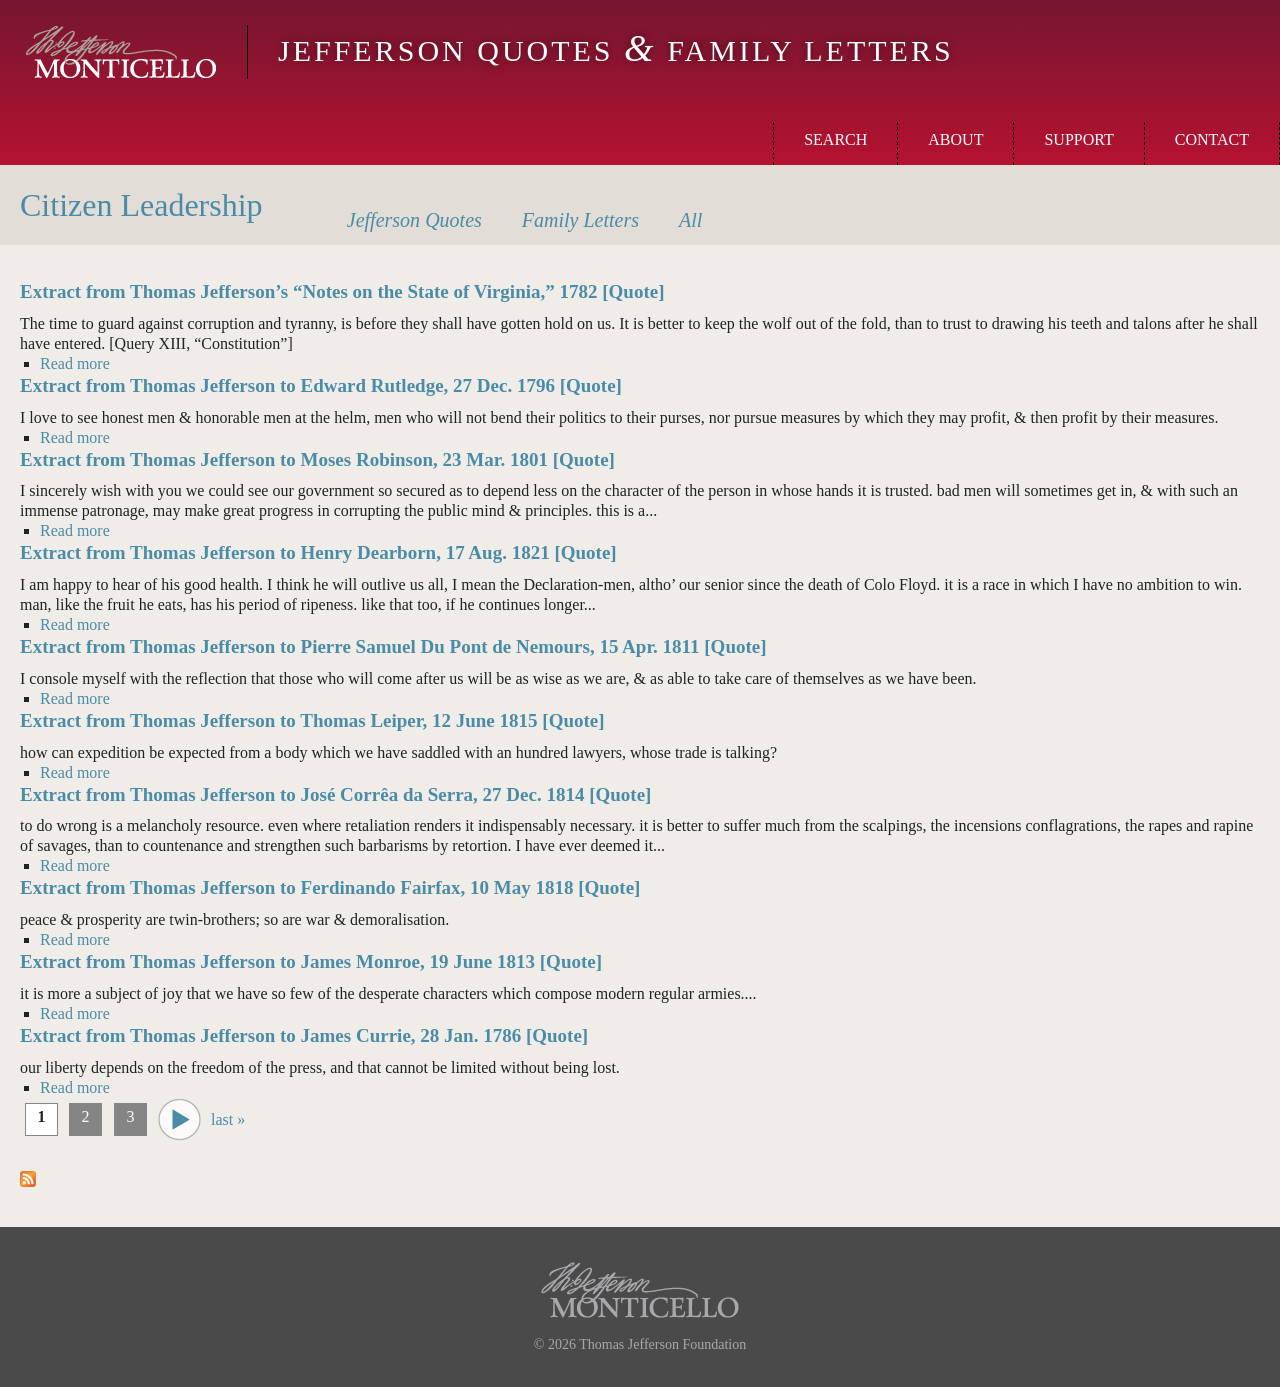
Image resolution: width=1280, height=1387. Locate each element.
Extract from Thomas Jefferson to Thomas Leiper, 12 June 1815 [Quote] (312, 720)
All (690, 220)
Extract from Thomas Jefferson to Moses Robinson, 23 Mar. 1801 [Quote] (317, 459)
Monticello (121, 52)
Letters (580, 220)
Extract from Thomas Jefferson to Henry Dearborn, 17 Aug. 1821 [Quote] (318, 552)
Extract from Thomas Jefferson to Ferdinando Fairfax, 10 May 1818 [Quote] (330, 887)
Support (1078, 139)
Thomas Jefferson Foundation (662, 1344)
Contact (1212, 139)
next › (179, 1119)
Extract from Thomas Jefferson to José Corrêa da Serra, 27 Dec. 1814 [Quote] (335, 794)
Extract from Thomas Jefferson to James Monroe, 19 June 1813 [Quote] (311, 961)
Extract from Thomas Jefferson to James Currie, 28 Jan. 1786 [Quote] (304, 1035)
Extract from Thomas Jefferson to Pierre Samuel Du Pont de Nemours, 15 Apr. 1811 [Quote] (393, 646)
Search (835, 139)
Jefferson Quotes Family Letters (616, 50)
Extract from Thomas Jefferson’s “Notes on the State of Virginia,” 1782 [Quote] (342, 291)
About (955, 139)
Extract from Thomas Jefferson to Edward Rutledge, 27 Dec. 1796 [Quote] (321, 385)
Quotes (414, 220)
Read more (75, 363)
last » (228, 1119)
